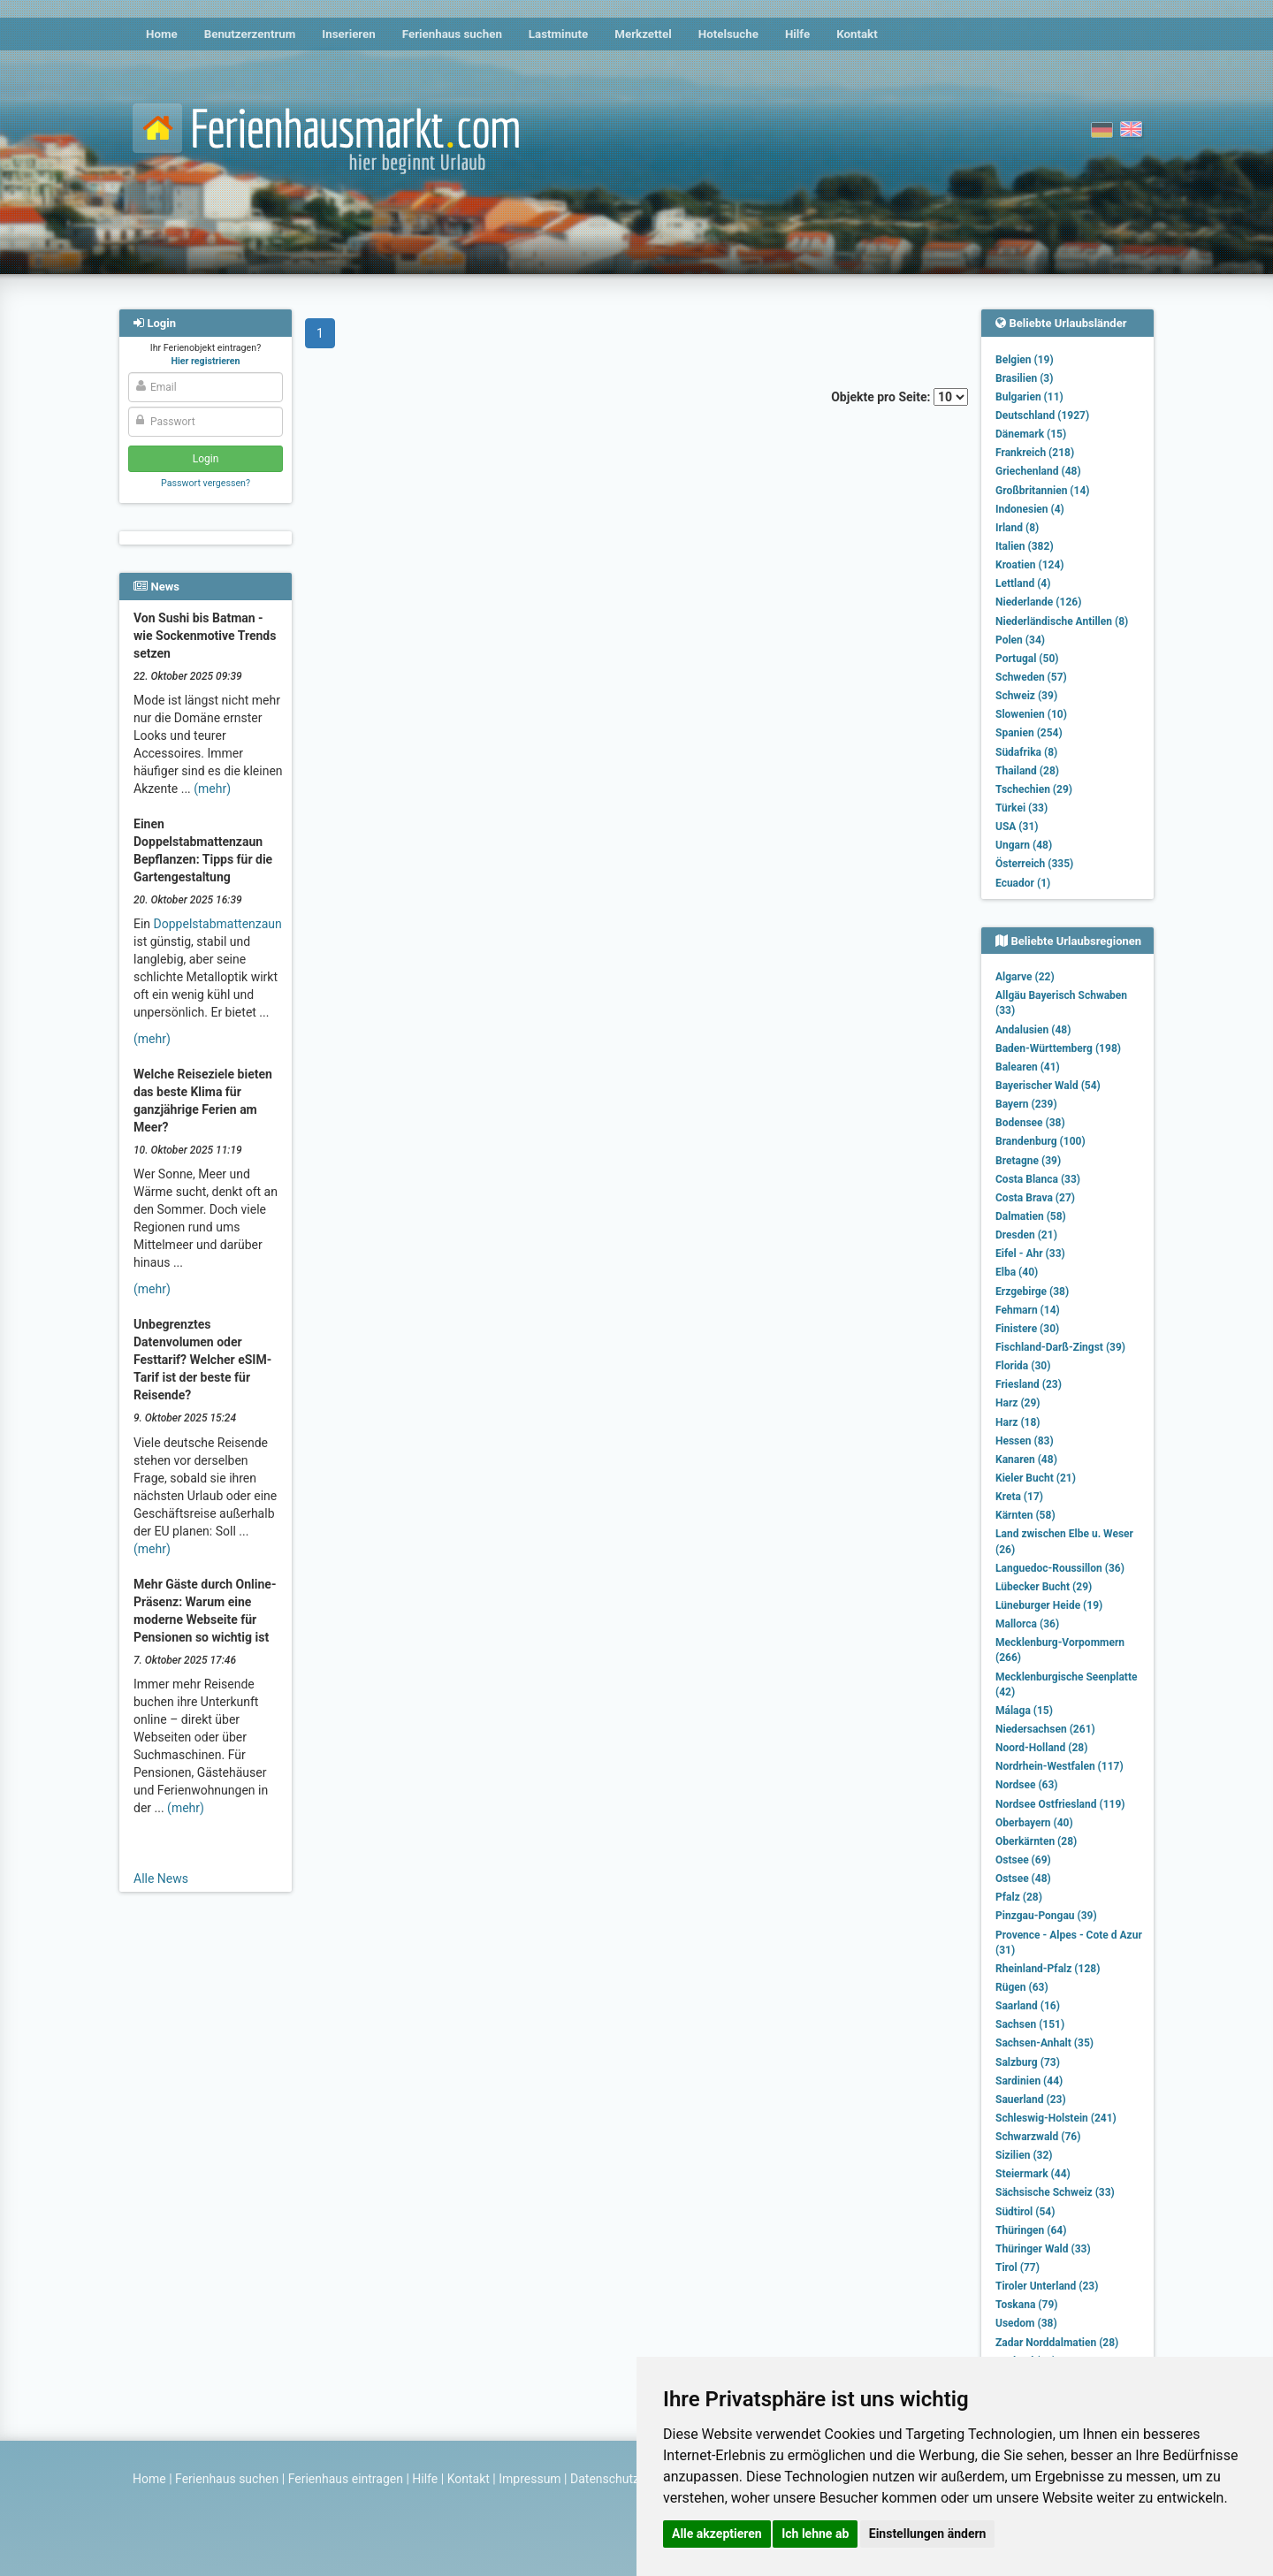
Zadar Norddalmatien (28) (1056, 2342)
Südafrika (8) (1026, 752)
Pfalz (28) (1018, 1897)
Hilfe (797, 34)
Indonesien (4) (1029, 509)
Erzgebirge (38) (1032, 1291)
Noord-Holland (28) (1041, 1747)
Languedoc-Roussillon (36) (1059, 1568)
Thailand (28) (1027, 771)
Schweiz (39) (1026, 696)
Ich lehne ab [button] (815, 2533)
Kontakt (857, 34)
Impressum (529, 2479)
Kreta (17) (1019, 1496)
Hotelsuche (728, 34)
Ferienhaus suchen (452, 34)
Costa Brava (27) (1035, 1198)
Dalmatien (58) (1030, 1216)
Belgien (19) (1024, 360)
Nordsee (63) (1026, 1785)
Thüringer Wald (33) (1043, 2249)
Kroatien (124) (1029, 565)
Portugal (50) (1027, 658)
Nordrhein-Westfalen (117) (1059, 1766)
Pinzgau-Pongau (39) (1046, 1915)
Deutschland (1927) (1042, 415)
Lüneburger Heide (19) (1048, 1605)
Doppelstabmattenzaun (218, 924)
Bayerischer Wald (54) (1048, 1085)
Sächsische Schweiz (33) (1055, 2192)
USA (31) (1017, 826)
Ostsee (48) (1023, 1878)
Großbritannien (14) (1042, 490)
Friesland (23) (1028, 1384)
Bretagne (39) (1028, 1161)
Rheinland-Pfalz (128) (1047, 1968)
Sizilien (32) (1024, 2155)
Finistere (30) (1027, 1328)
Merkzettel (643, 34)
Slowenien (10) (1031, 714)
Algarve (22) (1025, 977)
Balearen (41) (1027, 1067)
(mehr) (212, 788)
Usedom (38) (1026, 2323)
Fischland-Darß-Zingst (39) (1060, 1347)
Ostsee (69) (1023, 1860)
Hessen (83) (1024, 1441)
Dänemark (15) (1030, 434)
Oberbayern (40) (1034, 1823)
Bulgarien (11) (1029, 397)
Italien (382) (1024, 546)
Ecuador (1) (1022, 883)
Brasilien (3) (1024, 378)
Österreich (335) (1034, 863)
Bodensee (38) (1030, 1123)
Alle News (160, 1878)
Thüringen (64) (1030, 2230)
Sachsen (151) (1029, 2024)
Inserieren (348, 34)
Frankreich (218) (1034, 452)
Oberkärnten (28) (1036, 1841)
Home (162, 34)
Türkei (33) (1021, 808)
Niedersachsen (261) (1045, 1729)
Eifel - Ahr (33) (1030, 1253)
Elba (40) (1016, 1272)
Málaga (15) (1024, 1710)
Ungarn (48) (1023, 845)
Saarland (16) (1027, 2006)
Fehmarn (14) (1027, 1310)
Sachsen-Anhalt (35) (1044, 2043)
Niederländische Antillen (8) (1061, 621)
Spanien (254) (1029, 733)
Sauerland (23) (1030, 2099)
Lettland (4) (1022, 583)
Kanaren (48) (1026, 1459)
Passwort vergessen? (205, 483)
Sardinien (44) (1029, 2081)
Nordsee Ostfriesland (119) (1060, 1804)
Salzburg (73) (1027, 2062)
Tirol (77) (1017, 2267)
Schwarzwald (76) (1037, 2136)
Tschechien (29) (1033, 789)
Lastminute (558, 34)
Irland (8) (1017, 528)
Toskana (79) (1026, 2304)
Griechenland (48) (1038, 471)
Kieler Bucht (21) (1035, 1478)
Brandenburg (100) (1040, 1141)
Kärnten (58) (1025, 1515)
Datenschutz (604, 2479)
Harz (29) (1018, 1403)
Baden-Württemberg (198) (1058, 1048)
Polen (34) (1020, 640)
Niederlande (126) (1038, 602)
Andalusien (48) (1033, 1030)
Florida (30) (1022, 1366)
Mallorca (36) (1027, 1624)
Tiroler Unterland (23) (1046, 2286)
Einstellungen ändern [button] (928, 2533)
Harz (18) (1018, 1422)
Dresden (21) (1026, 1235)
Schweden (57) (1031, 677)
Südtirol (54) (1025, 2212)
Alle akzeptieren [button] (717, 2533)
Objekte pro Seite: (899, 397)
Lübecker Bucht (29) (1043, 1587)
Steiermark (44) (1033, 2174)
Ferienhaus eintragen (345, 2479)
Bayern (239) (1026, 1104)
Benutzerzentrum (250, 34)
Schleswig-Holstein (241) (1056, 2118)
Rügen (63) (1021, 1987)
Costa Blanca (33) (1037, 1179)
